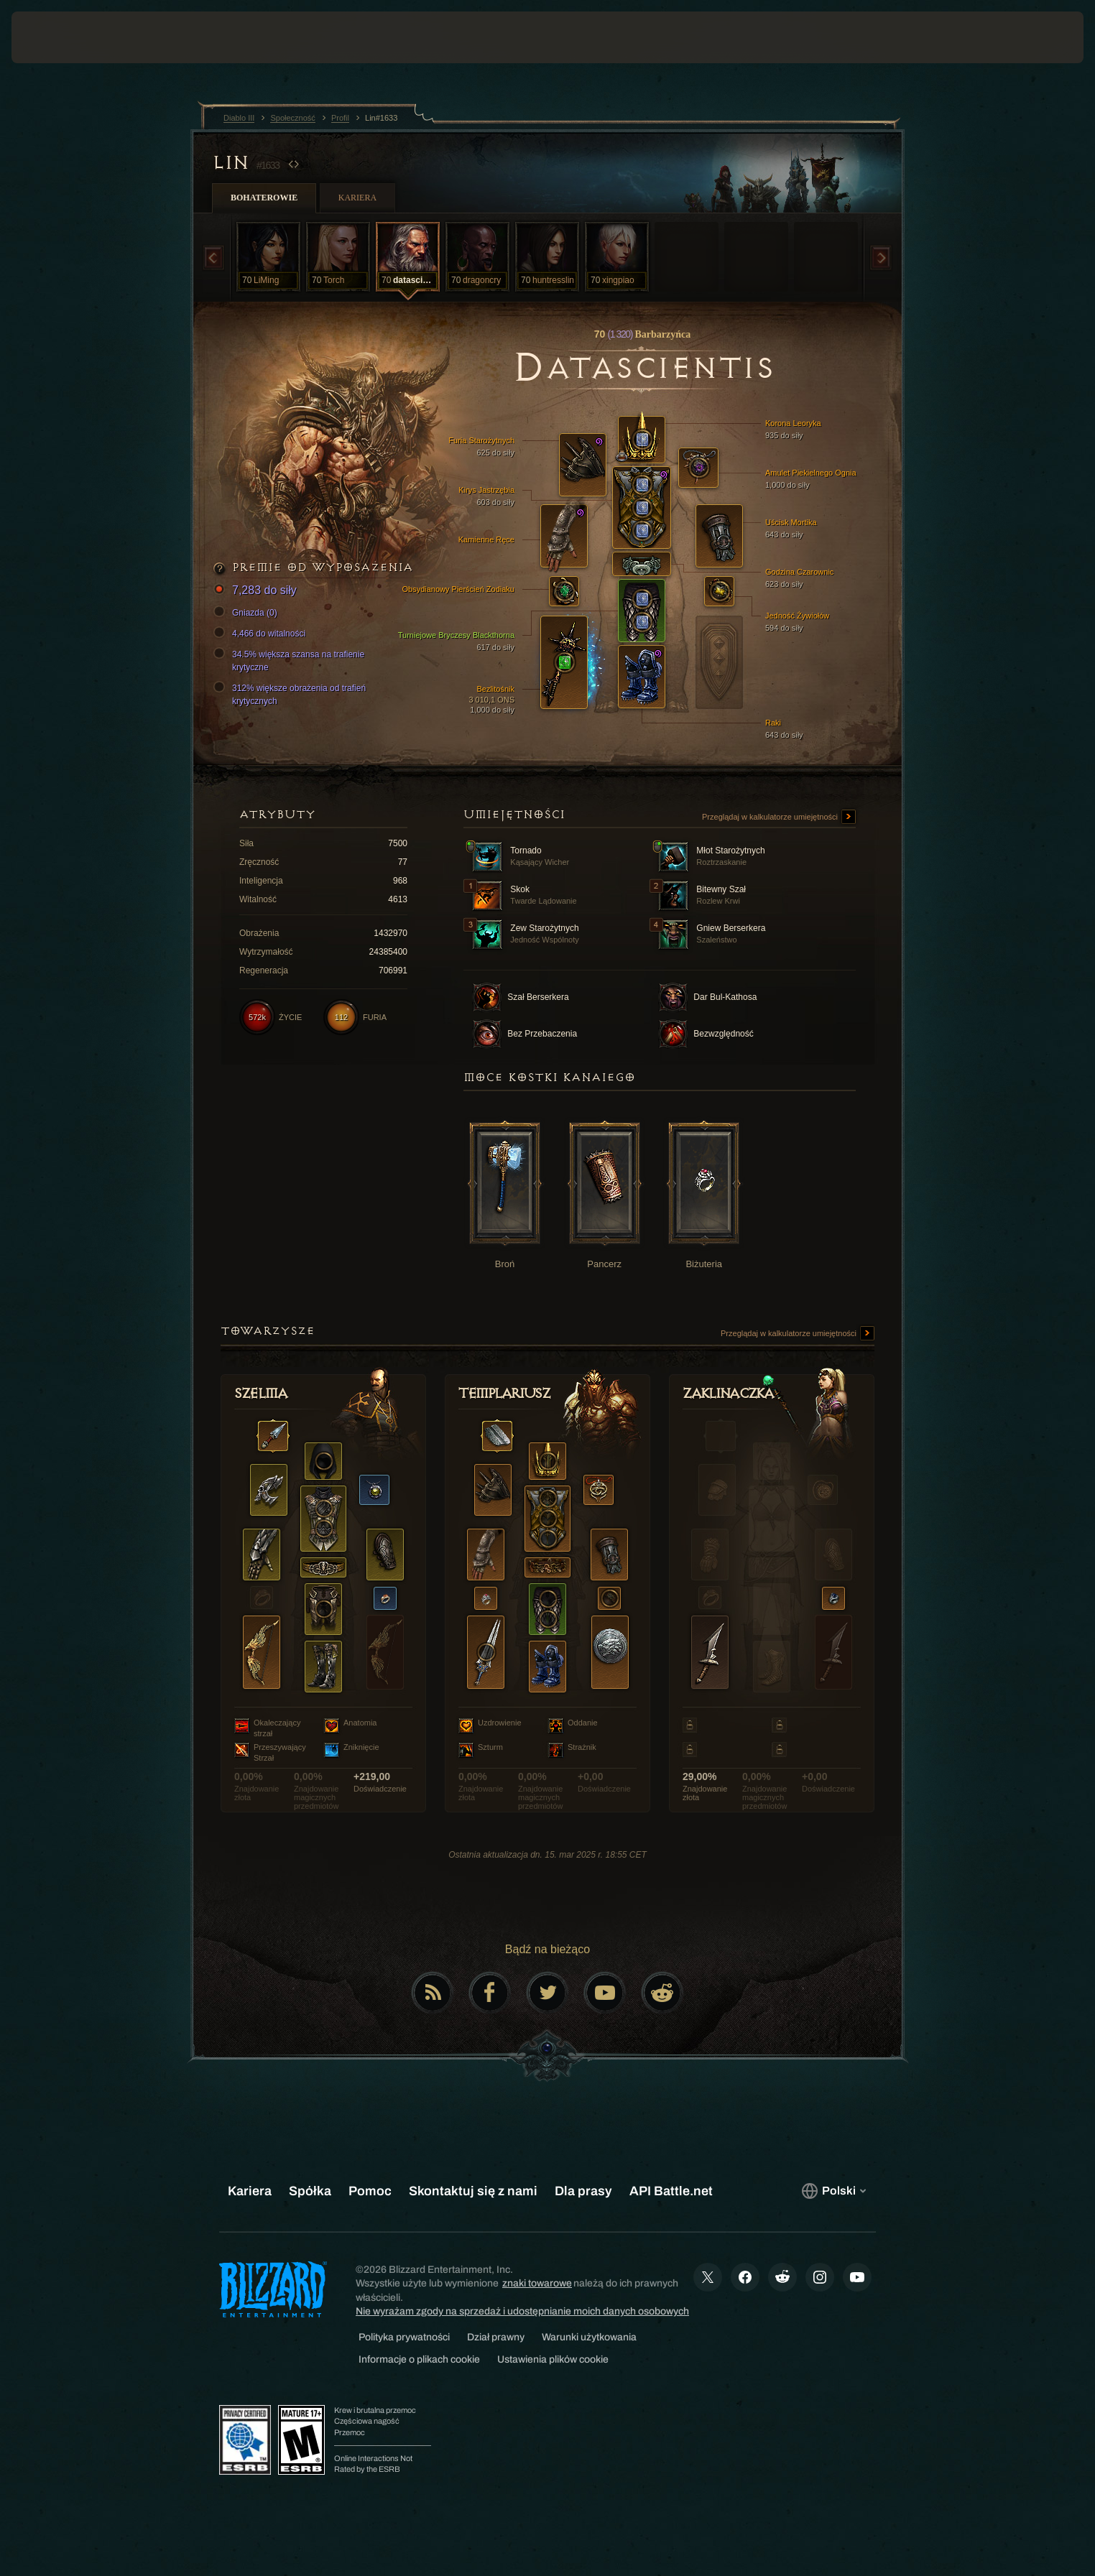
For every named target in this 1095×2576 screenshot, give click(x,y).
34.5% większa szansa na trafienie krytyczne (291, 660)
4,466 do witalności (261, 633)
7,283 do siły (257, 591)
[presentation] (64, 37)
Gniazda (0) (247, 612)
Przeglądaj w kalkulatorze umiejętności (779, 817)
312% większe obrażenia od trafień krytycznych (292, 694)
